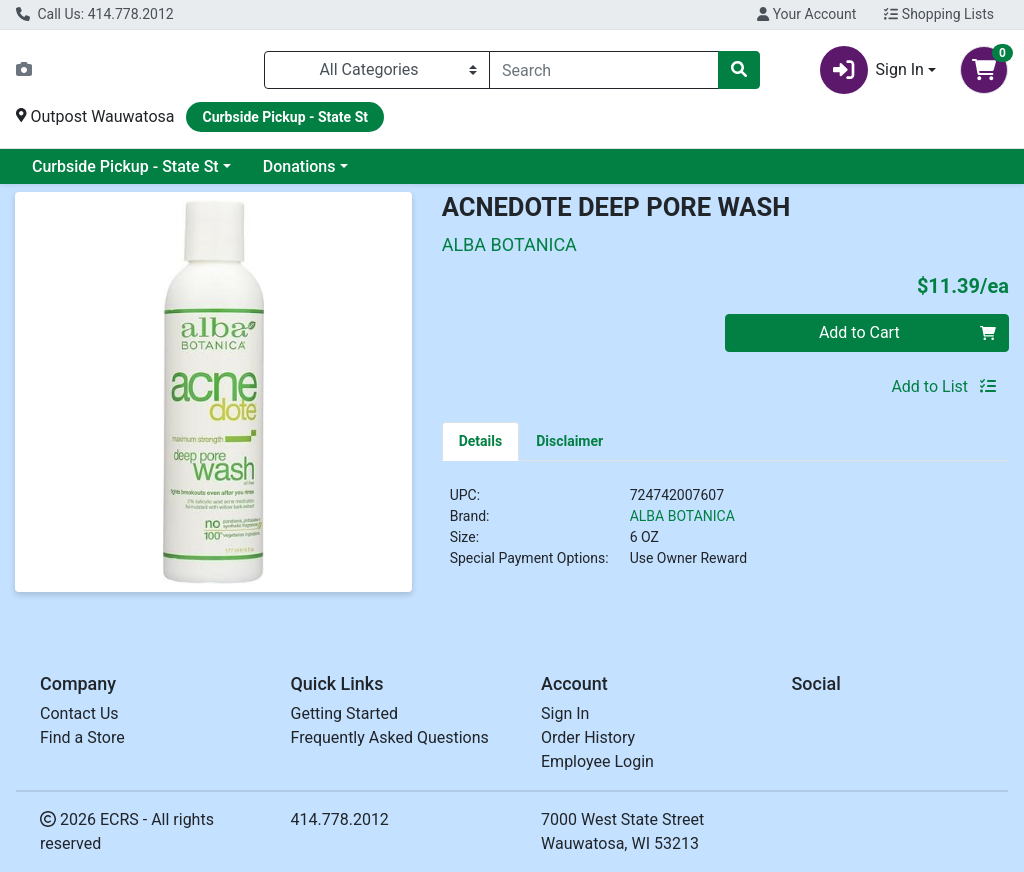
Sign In (565, 713)
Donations (299, 166)
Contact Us (79, 713)
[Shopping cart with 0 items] (984, 70)
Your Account (806, 14)
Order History (588, 737)
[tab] (481, 441)
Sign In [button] (872, 70)
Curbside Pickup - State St (125, 166)
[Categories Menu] (377, 70)
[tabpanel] (725, 535)
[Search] (604, 70)
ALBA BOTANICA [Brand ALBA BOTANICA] (682, 516)
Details (481, 441)
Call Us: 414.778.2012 (95, 14)
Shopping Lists (939, 14)
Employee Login (597, 761)
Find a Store (82, 737)
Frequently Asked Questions (390, 737)
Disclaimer (569, 441)
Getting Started (345, 713)
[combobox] (604, 70)
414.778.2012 (340, 819)
